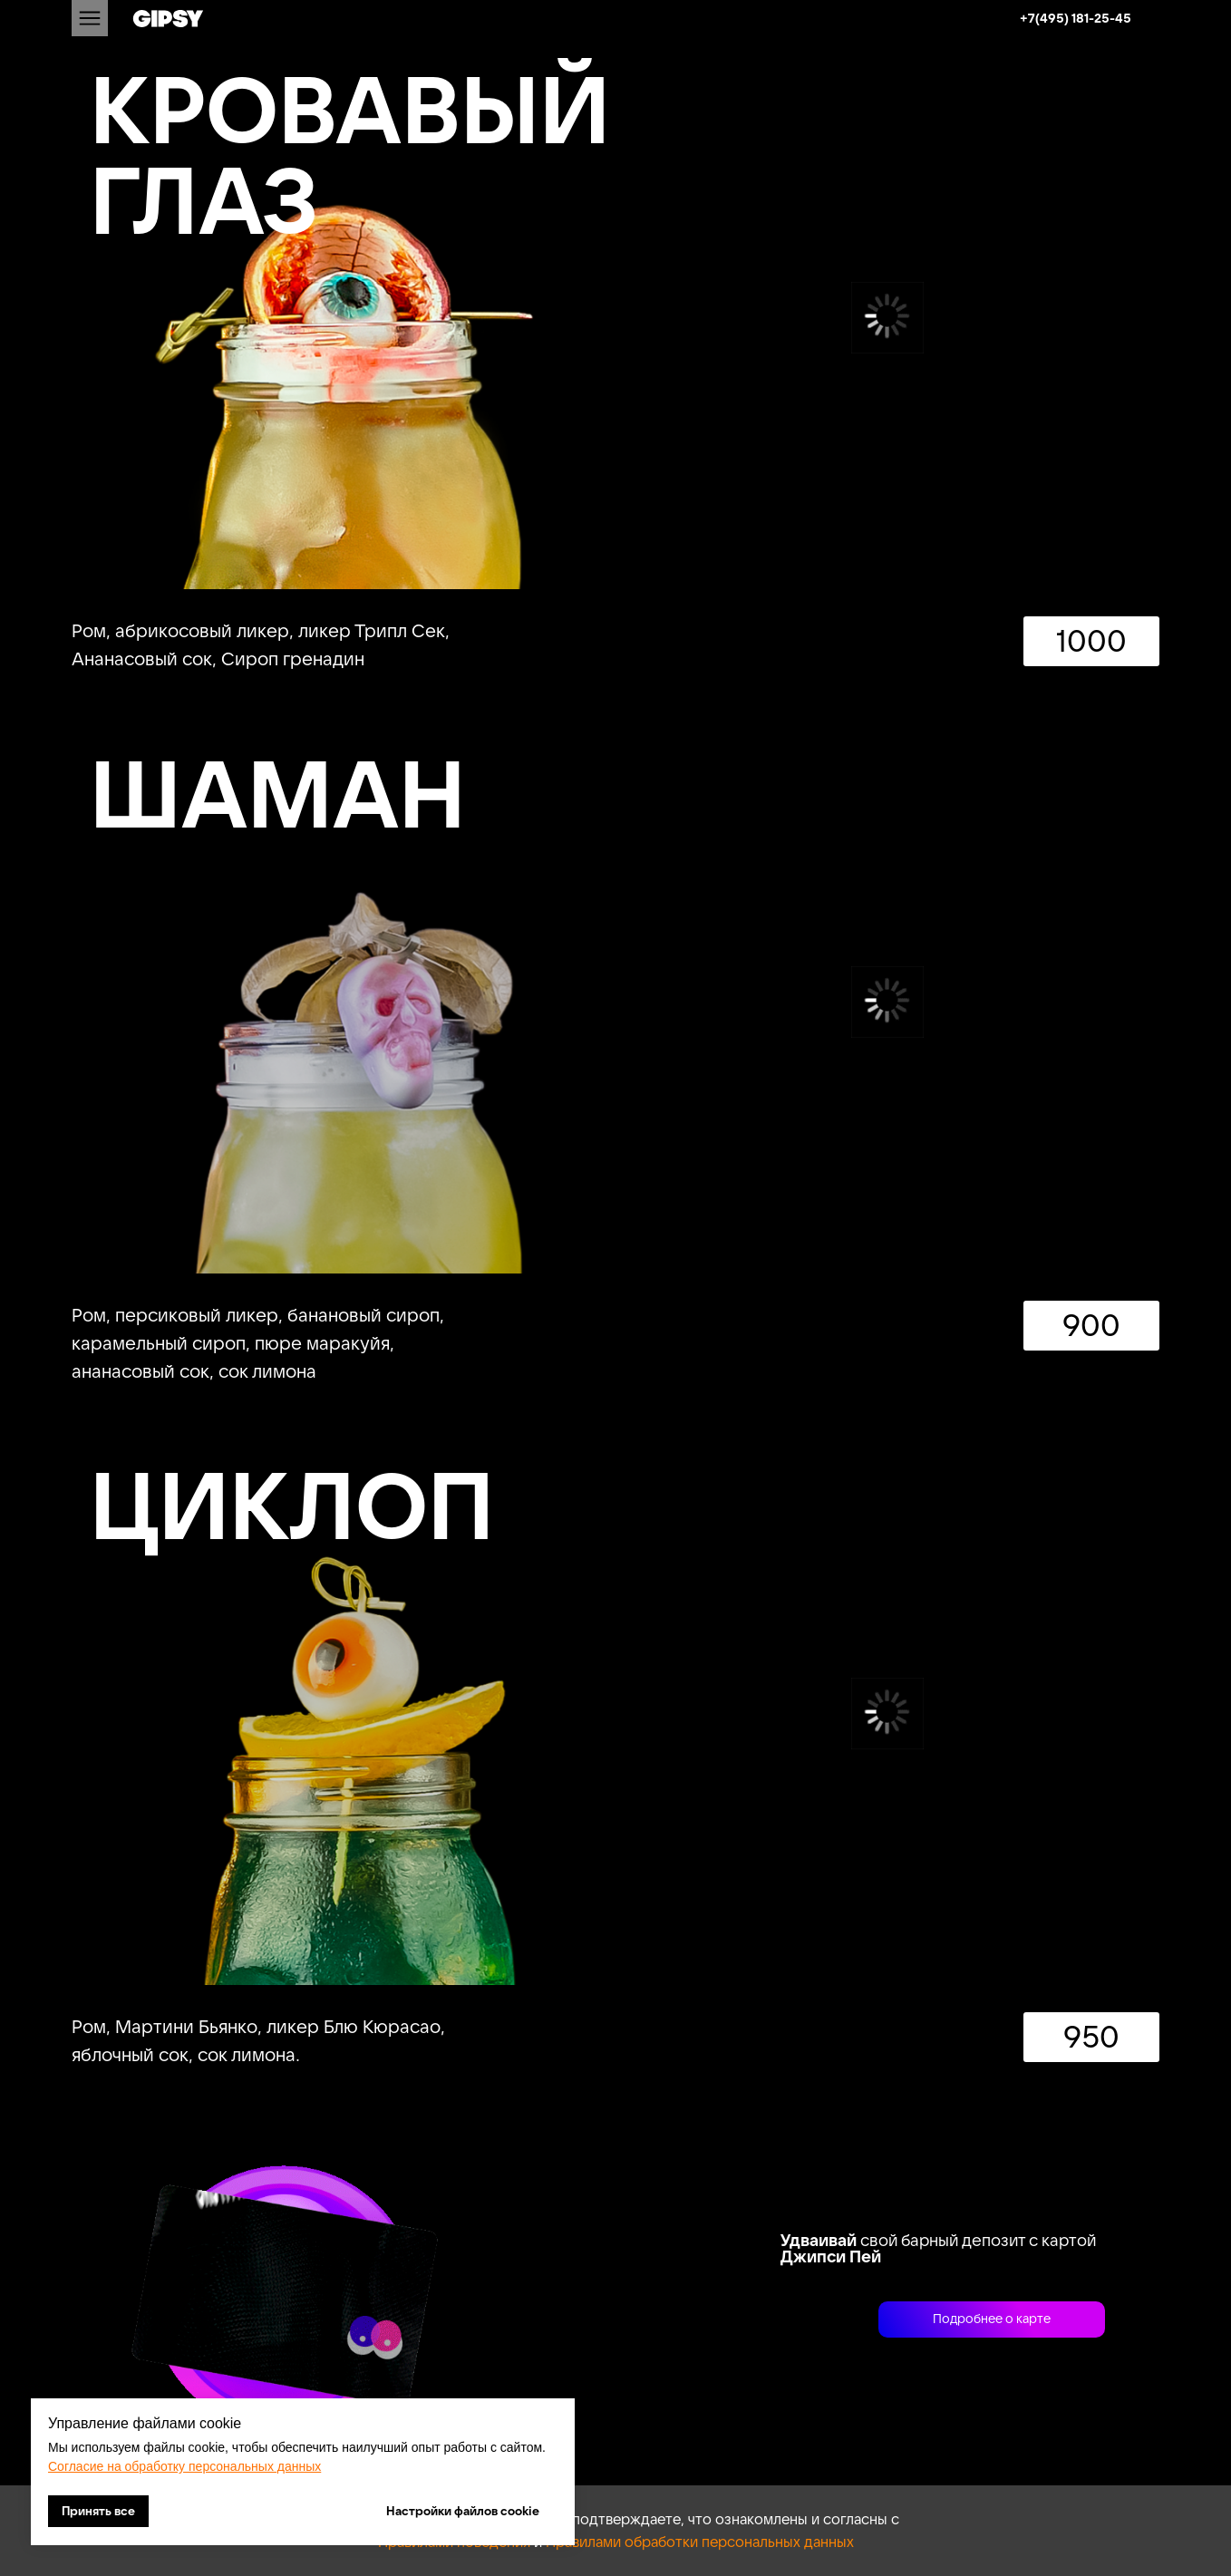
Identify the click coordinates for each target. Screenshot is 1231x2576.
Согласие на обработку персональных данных (184, 2466)
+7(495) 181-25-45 (1075, 18)
